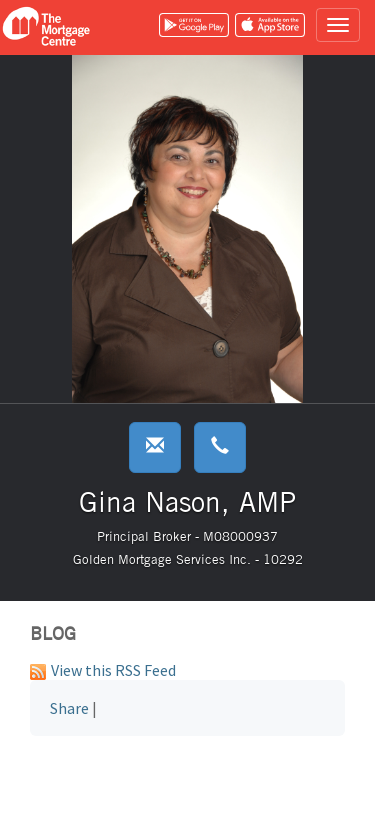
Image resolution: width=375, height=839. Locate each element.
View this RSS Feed (103, 670)
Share (69, 708)
